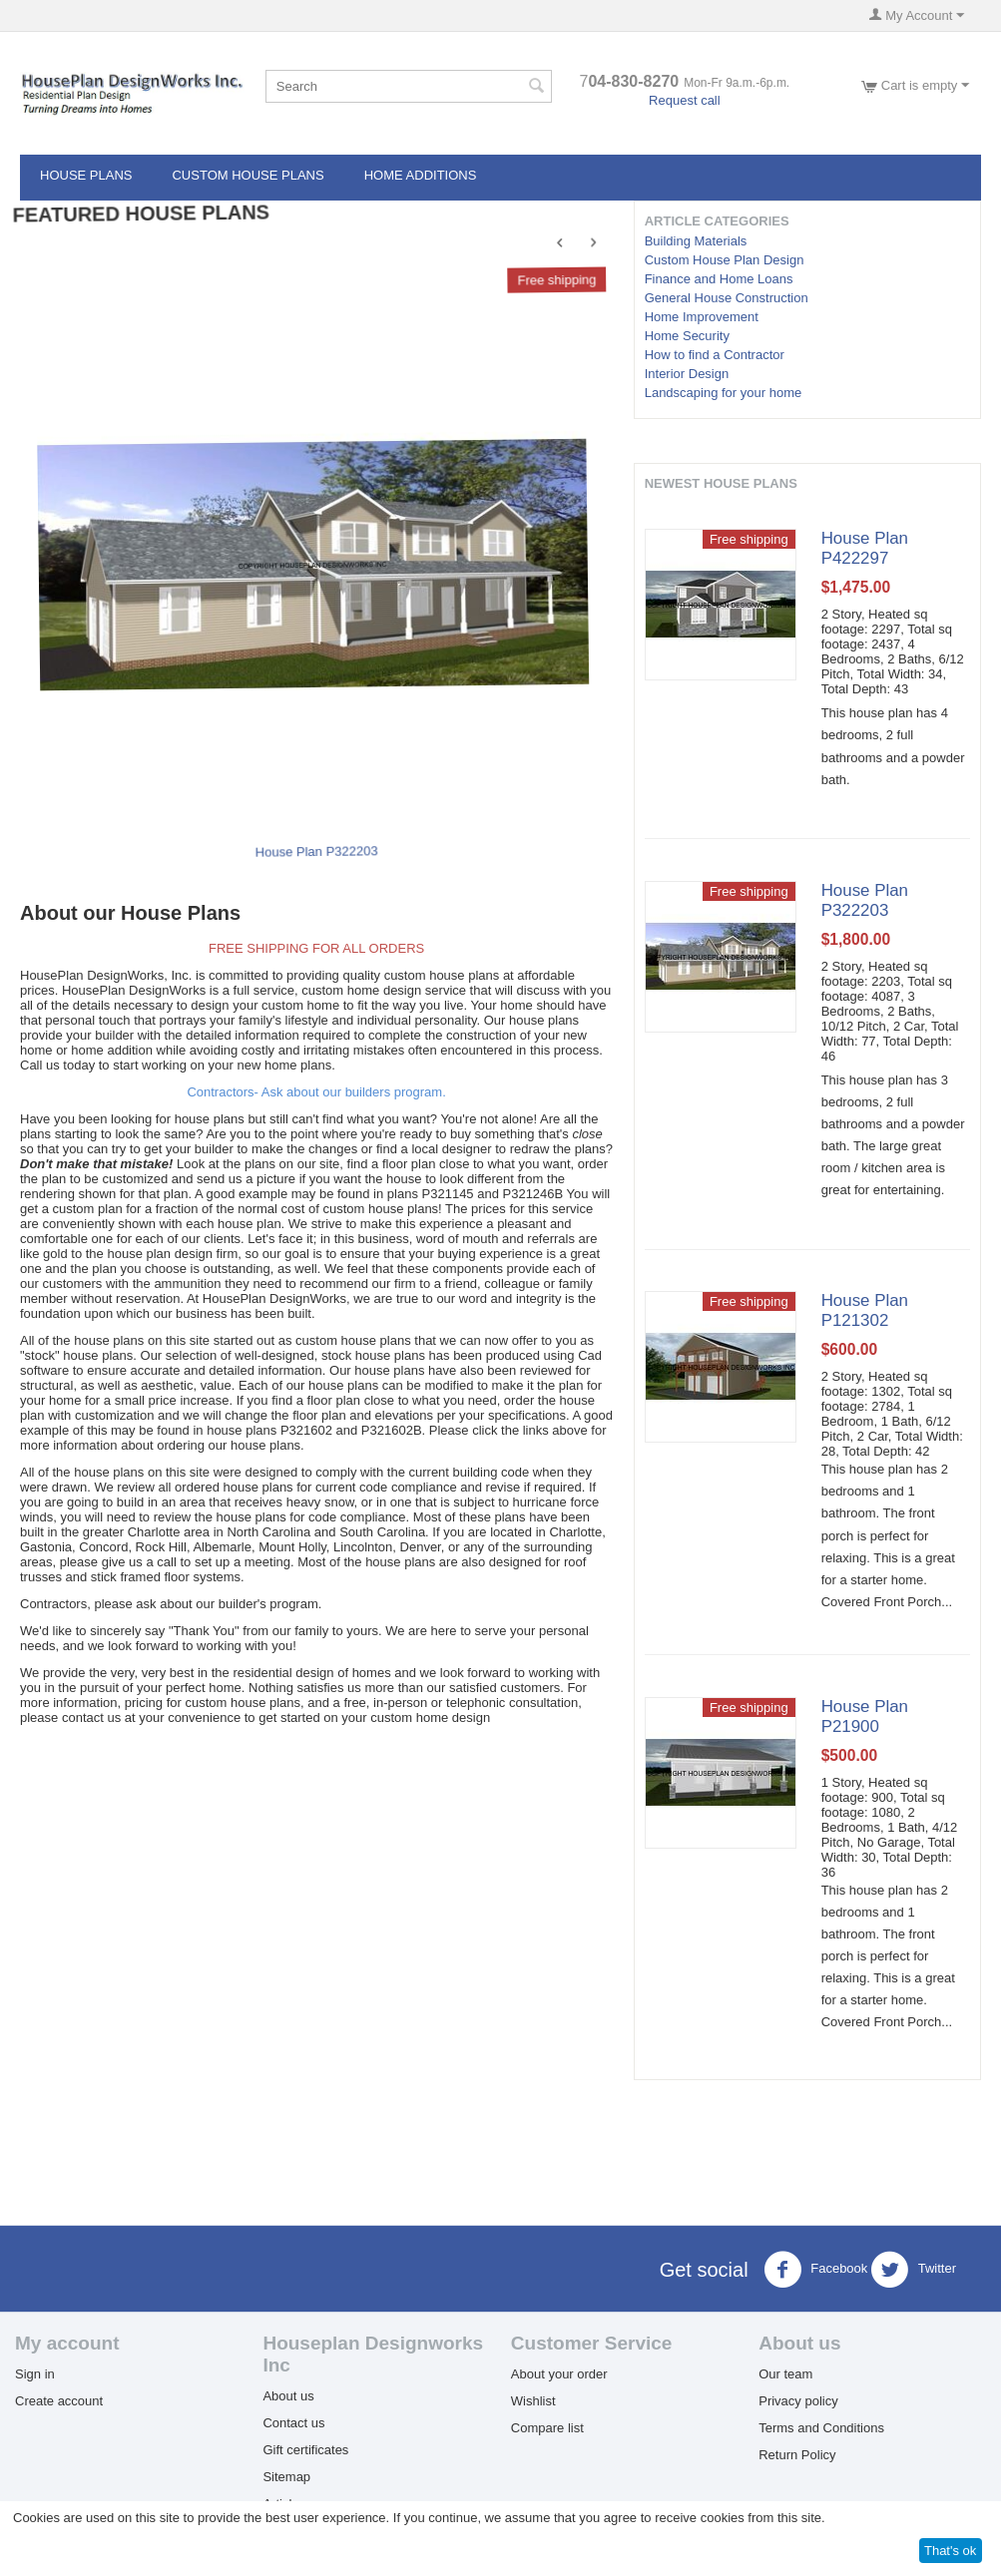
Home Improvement (701, 316)
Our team (785, 2373)
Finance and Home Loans (719, 278)
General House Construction (726, 297)
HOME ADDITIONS (420, 175)
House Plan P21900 (864, 1716)
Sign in (35, 2373)
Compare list (547, 2427)
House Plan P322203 (318, 850)
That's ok (950, 2550)
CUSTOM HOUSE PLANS (247, 175)
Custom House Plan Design (724, 259)
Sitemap (286, 2476)
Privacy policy (797, 2400)
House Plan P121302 (864, 1310)
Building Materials (696, 240)
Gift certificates (305, 2449)
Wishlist (533, 2400)
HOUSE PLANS (86, 175)
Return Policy (796, 2454)
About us (287, 2395)
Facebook (815, 2270)
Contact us (293, 2422)
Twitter (913, 2270)
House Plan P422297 (864, 548)
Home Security (687, 335)
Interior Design (687, 373)
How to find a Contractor (714, 354)
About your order (559, 2373)
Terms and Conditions (821, 2427)
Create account (59, 2400)
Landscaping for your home (723, 392)
